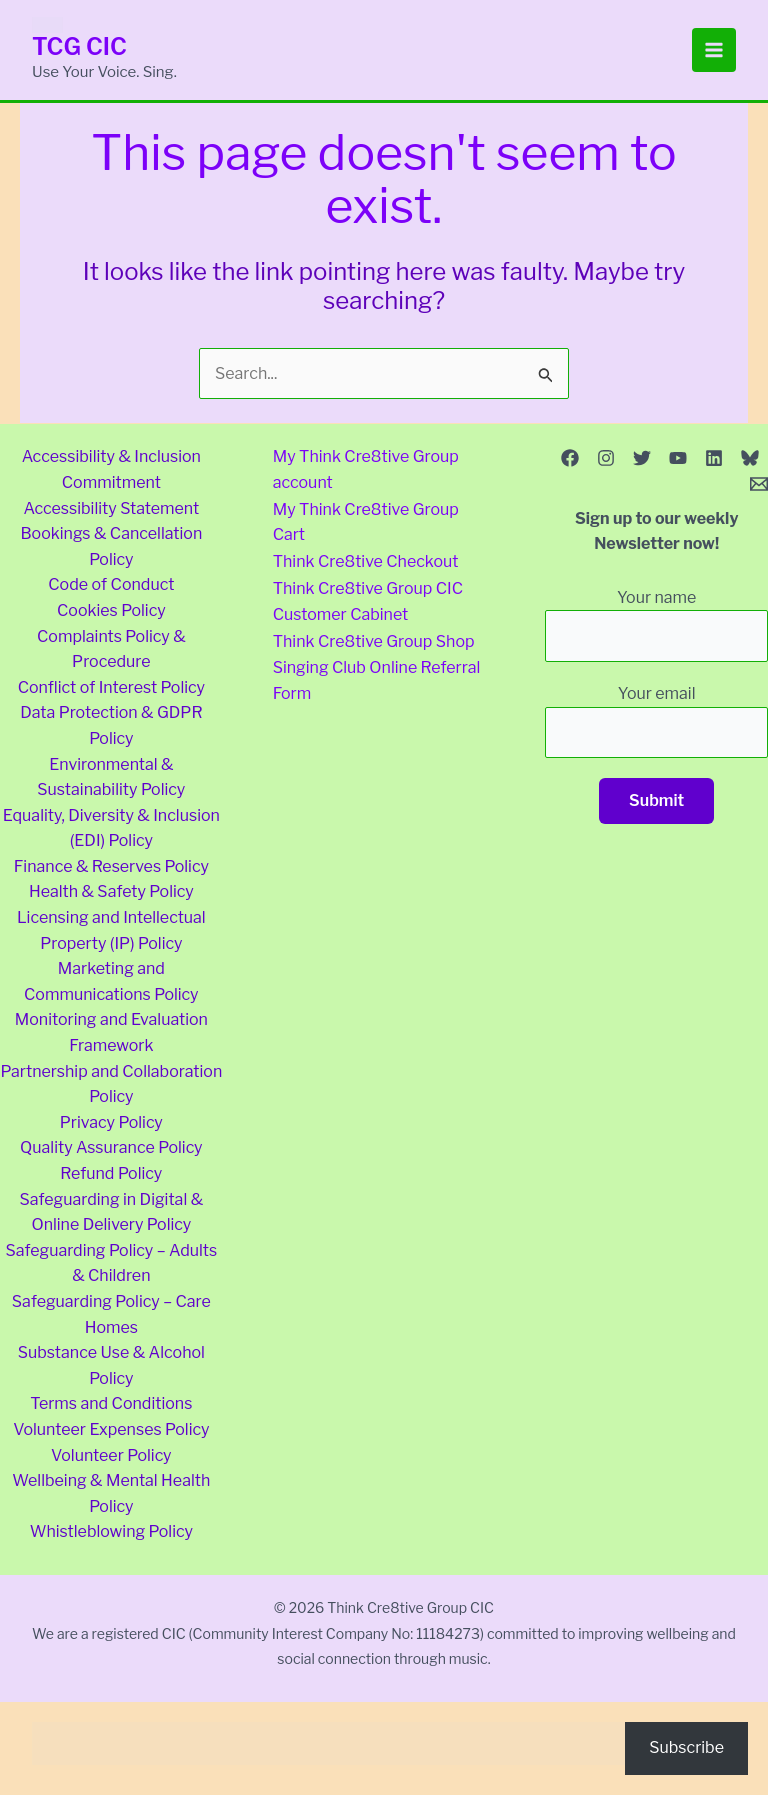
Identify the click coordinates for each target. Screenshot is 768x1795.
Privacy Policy (111, 1122)
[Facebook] (570, 458)
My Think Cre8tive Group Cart (366, 521)
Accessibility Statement (111, 508)
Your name (656, 625)
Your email (656, 721)
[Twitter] (642, 458)
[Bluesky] (750, 458)
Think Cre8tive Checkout (366, 559)
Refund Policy (111, 1173)
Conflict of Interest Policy (111, 687)
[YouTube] (678, 458)
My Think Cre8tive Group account (366, 469)
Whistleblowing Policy (111, 1531)
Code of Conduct (111, 584)
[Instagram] (606, 458)
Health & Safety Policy (111, 891)
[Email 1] (759, 484)
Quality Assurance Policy (111, 1147)
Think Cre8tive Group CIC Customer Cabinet (368, 597)
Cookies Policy (111, 610)
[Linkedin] (714, 458)
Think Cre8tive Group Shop (374, 636)
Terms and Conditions (111, 1403)
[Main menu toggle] (714, 50)
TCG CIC (80, 46)
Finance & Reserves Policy (111, 866)
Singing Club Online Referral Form (377, 674)
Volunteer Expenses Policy (111, 1429)
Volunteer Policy (111, 1455)
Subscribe (686, 1747)
